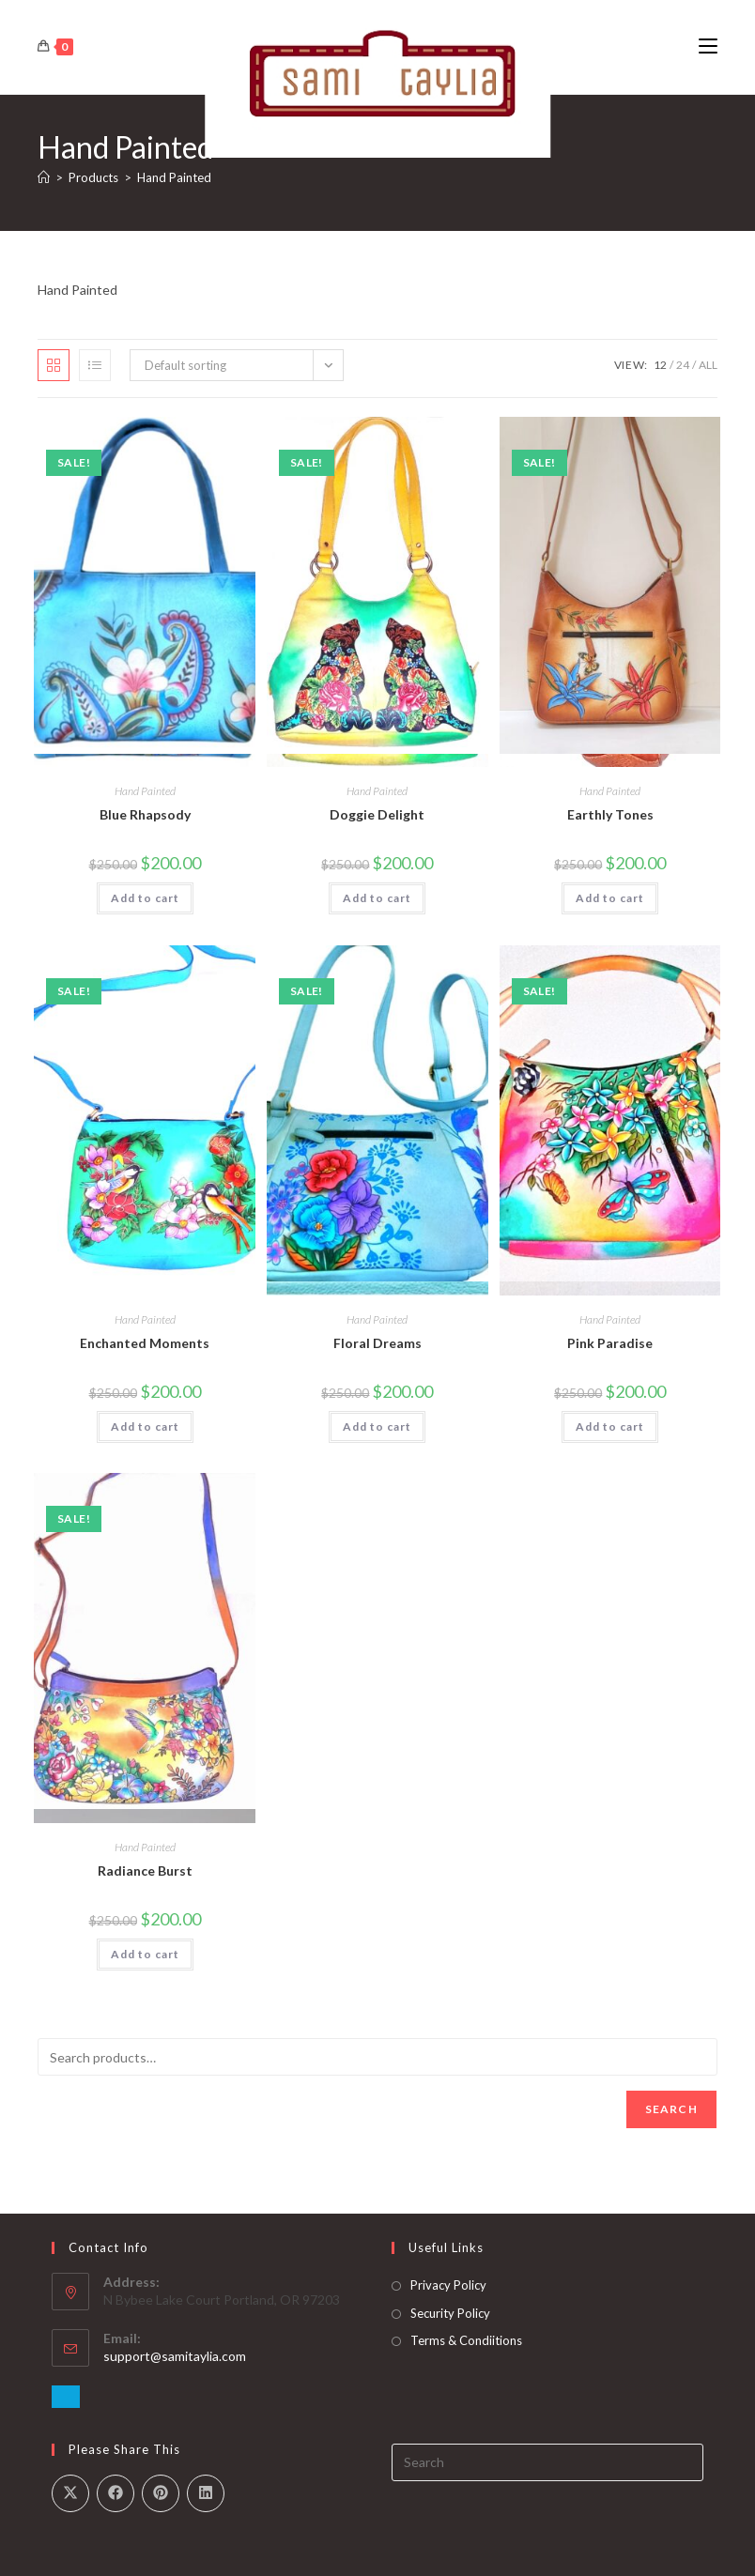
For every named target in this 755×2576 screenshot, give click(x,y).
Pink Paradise (610, 1343)
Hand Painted (174, 177)
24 (682, 365)
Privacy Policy (448, 2284)
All (708, 365)
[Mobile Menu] (708, 46)
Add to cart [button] (145, 898)
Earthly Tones (610, 814)
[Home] (44, 177)
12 (660, 365)
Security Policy (450, 2313)
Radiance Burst (145, 1870)
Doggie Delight (377, 814)
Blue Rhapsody (145, 814)
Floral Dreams (377, 1343)
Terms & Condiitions (466, 2340)
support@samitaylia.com (174, 2356)
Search (671, 2109)
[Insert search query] (547, 2462)
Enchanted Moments (144, 1343)
